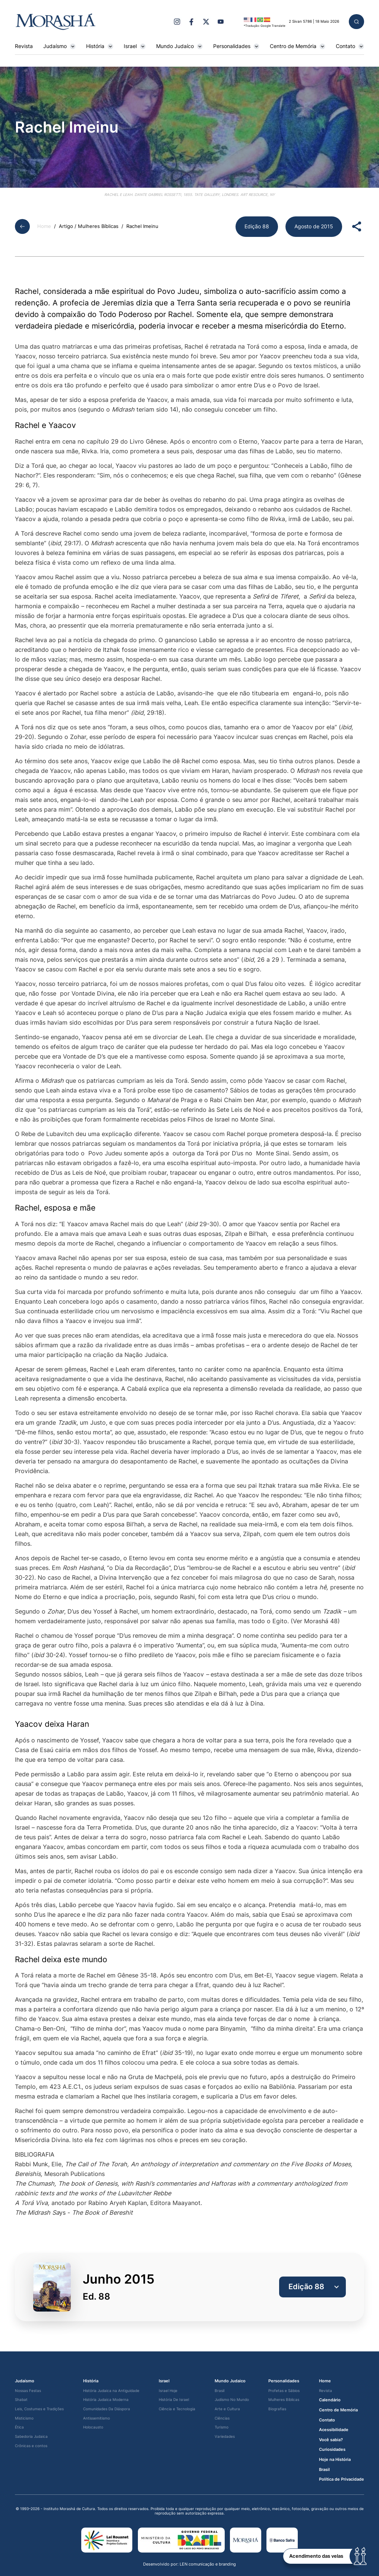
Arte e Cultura (227, 2409)
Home (44, 226)
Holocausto (93, 2427)
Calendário (330, 2400)
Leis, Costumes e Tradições (39, 2409)
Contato (350, 46)
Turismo (221, 2427)
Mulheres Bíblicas (283, 2400)
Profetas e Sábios (284, 2391)
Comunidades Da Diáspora (106, 2409)
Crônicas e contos (31, 2446)
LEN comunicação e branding (208, 2564)
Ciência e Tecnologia (177, 2409)
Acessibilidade (333, 2429)
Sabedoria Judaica (31, 2436)
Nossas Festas (28, 2391)
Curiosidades (332, 2449)
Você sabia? (331, 2439)
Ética (19, 2427)
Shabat (21, 2400)
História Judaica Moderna (106, 2400)
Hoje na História (335, 2459)
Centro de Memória (297, 46)
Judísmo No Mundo (232, 2400)
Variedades (225, 2436)
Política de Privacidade (341, 2479)
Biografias (277, 2409)
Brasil (219, 2391)
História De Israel (174, 2400)
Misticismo (24, 2418)
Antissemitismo (96, 2418)
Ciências (222, 2418)
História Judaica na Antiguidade (111, 2391)
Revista (24, 46)
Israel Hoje (168, 2391)
